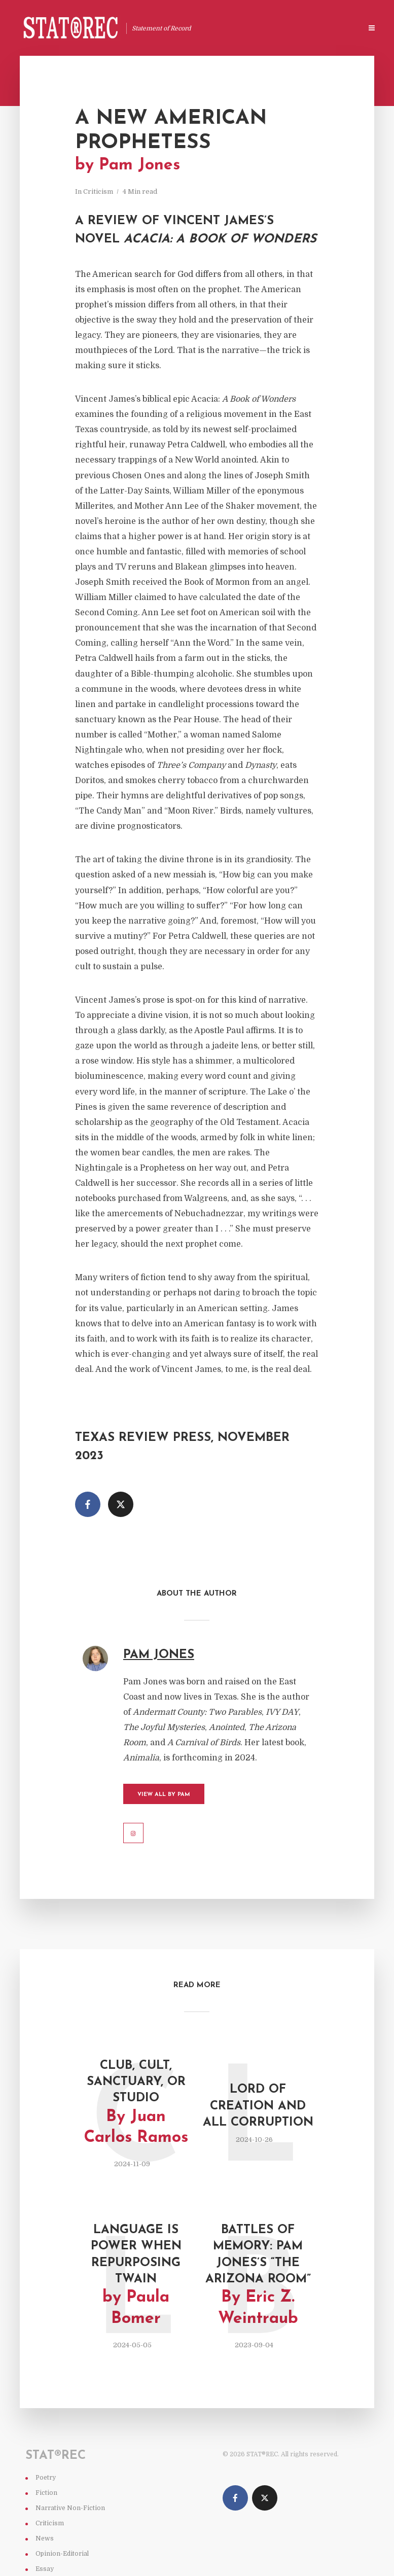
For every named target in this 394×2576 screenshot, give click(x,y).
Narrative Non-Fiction (70, 2508)
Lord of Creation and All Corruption (258, 2106)
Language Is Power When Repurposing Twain (136, 2277)
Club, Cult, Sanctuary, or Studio (136, 2104)
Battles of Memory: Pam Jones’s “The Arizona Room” (258, 2277)
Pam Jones (158, 1655)
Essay (44, 2568)
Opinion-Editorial (62, 2553)
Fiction (46, 2492)
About (283, 28)
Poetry (45, 2477)
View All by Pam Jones (163, 1798)
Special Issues (331, 28)
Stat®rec (244, 28)
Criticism (98, 191)
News (44, 2538)
